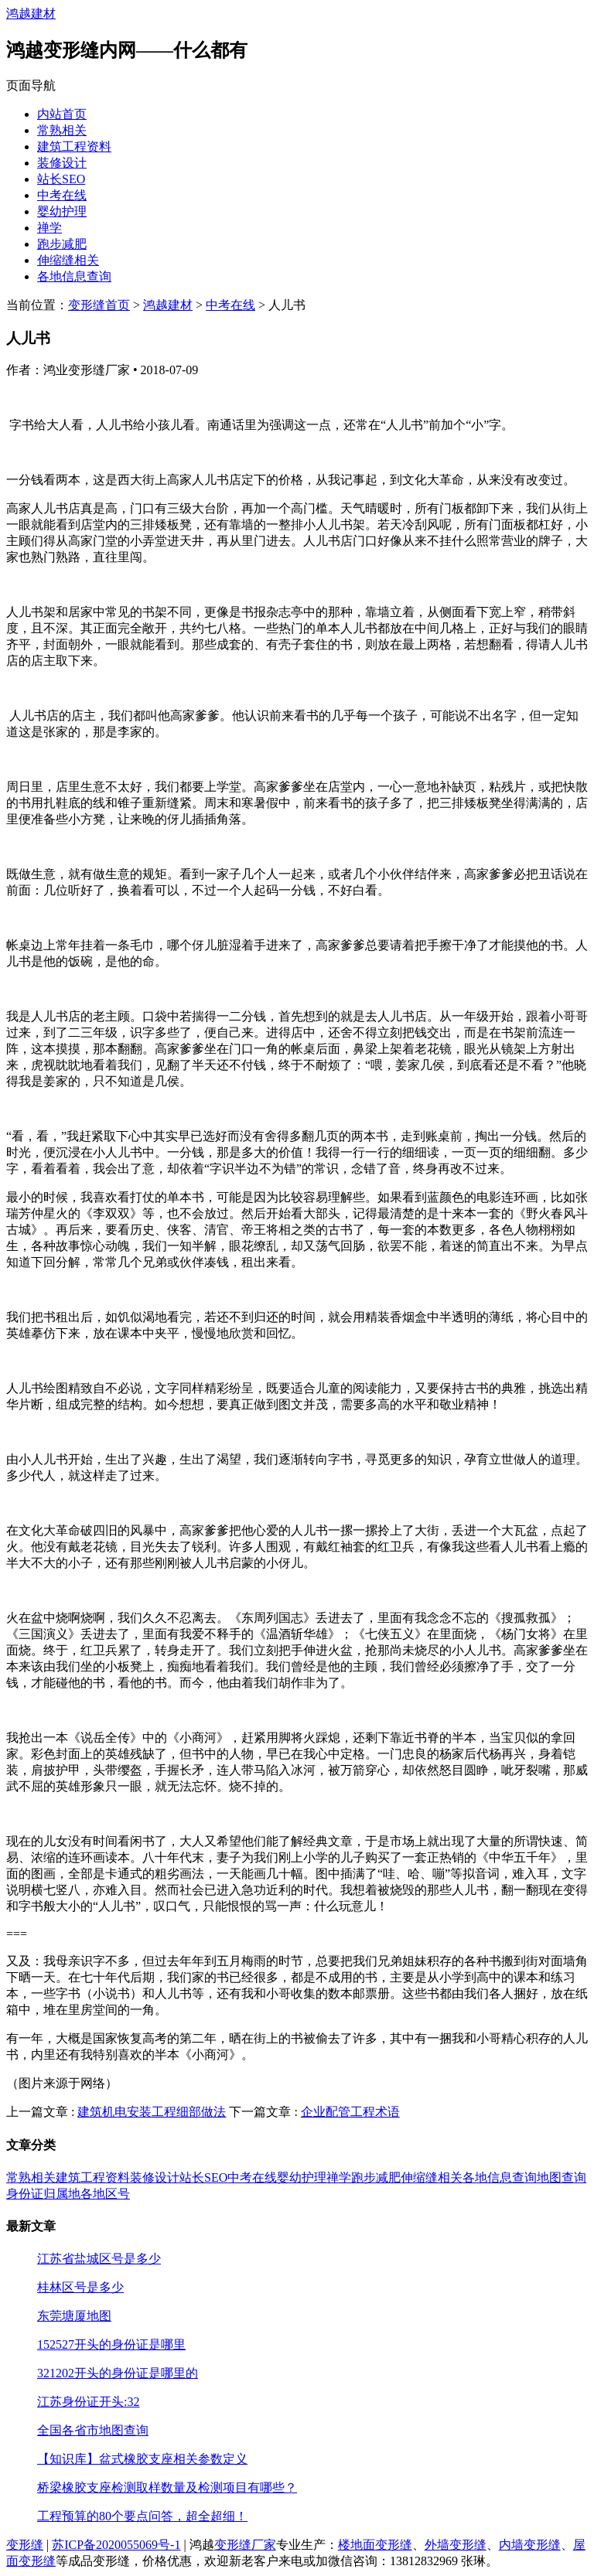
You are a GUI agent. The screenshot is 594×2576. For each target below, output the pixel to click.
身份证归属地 (43, 2193)
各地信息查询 (74, 276)
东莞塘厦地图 (74, 2315)
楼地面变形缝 (375, 2544)
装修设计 (62, 162)
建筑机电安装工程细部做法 (151, 2111)
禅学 (49, 227)
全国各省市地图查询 (92, 2430)
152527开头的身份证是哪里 (111, 2344)
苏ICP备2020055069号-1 (116, 2544)
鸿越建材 (31, 13)
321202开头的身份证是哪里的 (117, 2373)
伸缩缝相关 (68, 260)
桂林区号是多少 (80, 2287)
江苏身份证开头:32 (88, 2401)
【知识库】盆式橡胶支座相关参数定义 (142, 2458)
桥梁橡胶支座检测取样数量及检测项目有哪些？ (167, 2487)
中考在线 (62, 195)
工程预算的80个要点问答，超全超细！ (142, 2516)
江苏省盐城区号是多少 (99, 2258)
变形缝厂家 (245, 2544)
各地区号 (105, 2193)
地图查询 (561, 2177)
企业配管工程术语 (350, 2111)
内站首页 (62, 114)
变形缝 (24, 2544)
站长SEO (61, 179)
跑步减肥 (62, 243)
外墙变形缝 (455, 2544)
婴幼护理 (62, 211)
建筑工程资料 (74, 146)
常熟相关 (62, 130)
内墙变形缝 (530, 2544)
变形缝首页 (99, 305)
